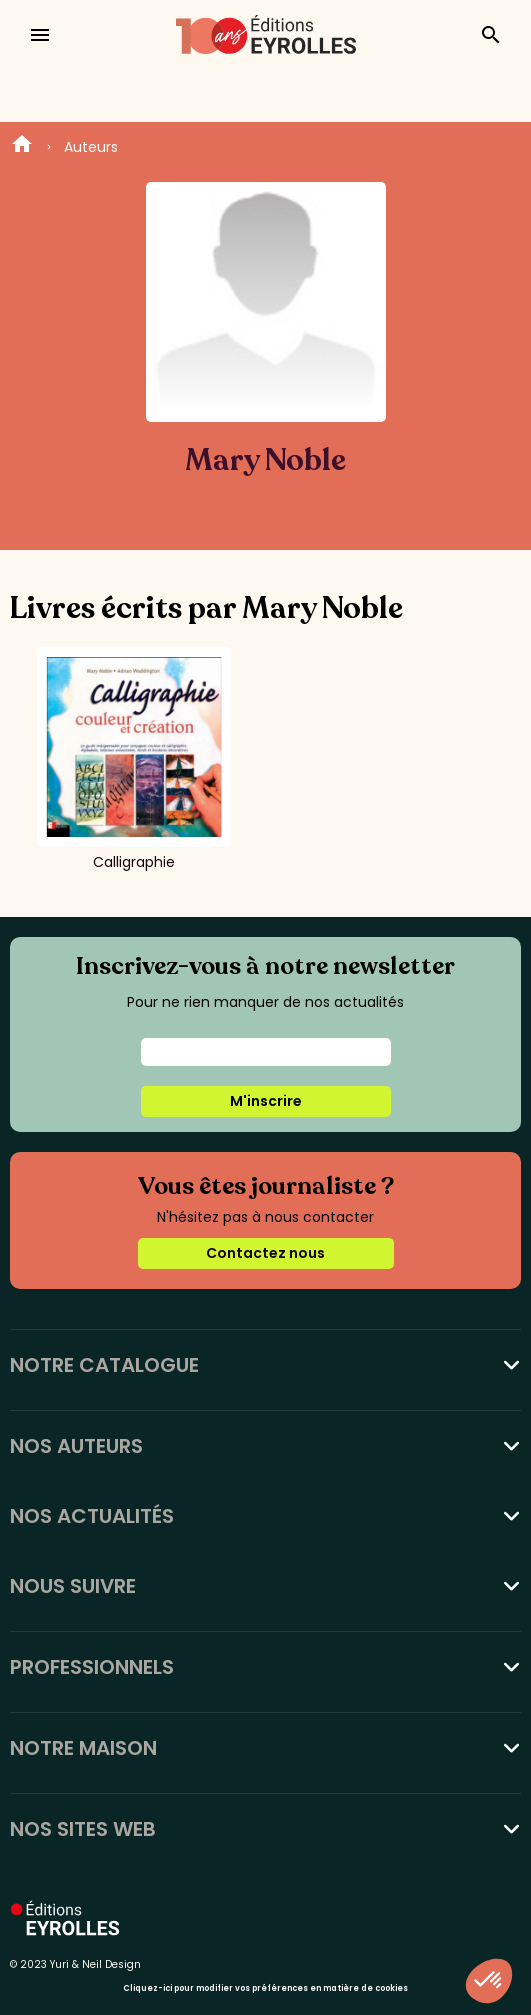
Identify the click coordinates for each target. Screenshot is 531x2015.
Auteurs (91, 147)
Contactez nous (265, 1253)
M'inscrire (266, 1101)
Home (22, 147)
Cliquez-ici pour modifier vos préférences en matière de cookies (265, 1988)
